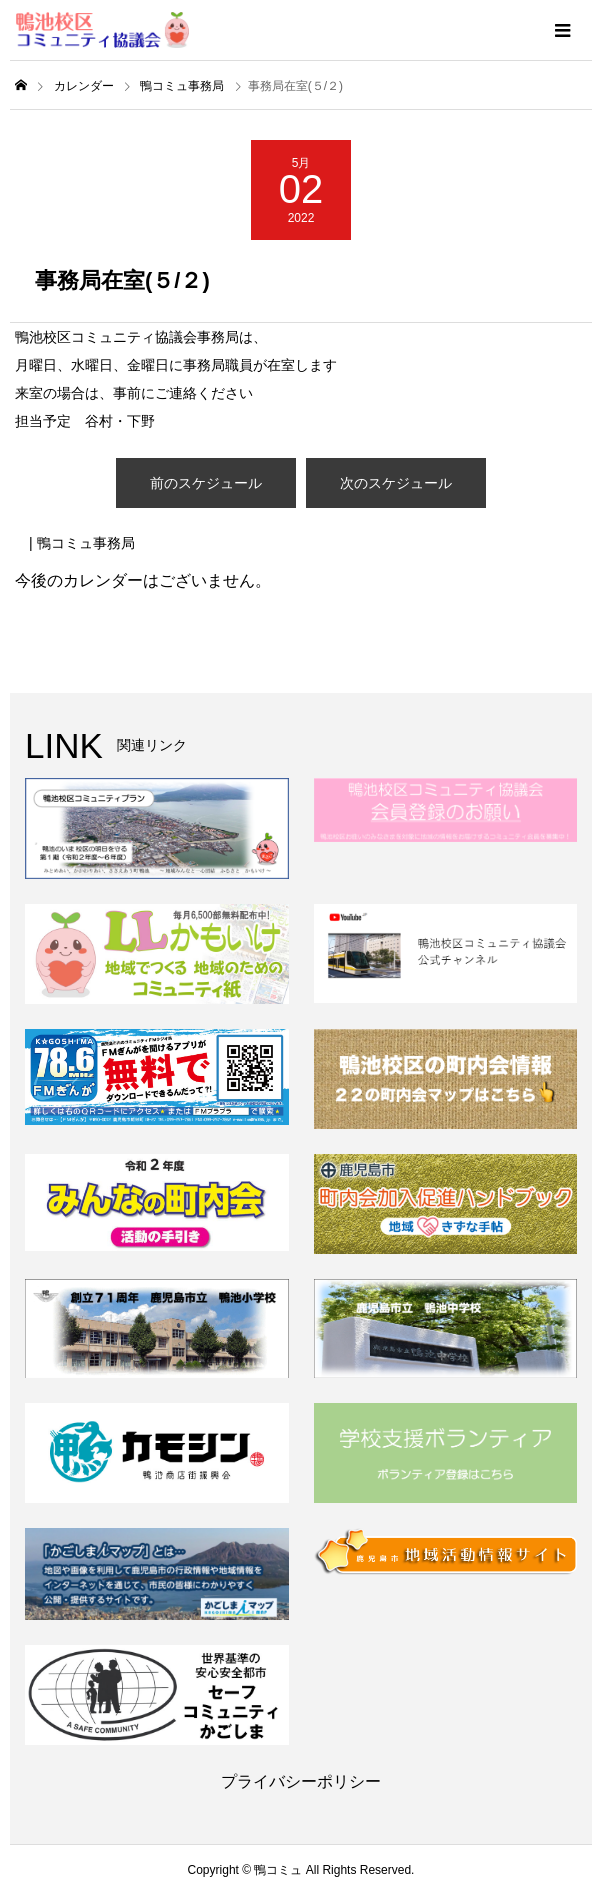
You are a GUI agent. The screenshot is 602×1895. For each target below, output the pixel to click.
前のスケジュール (206, 483)
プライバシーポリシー (301, 1781)
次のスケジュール (396, 483)
